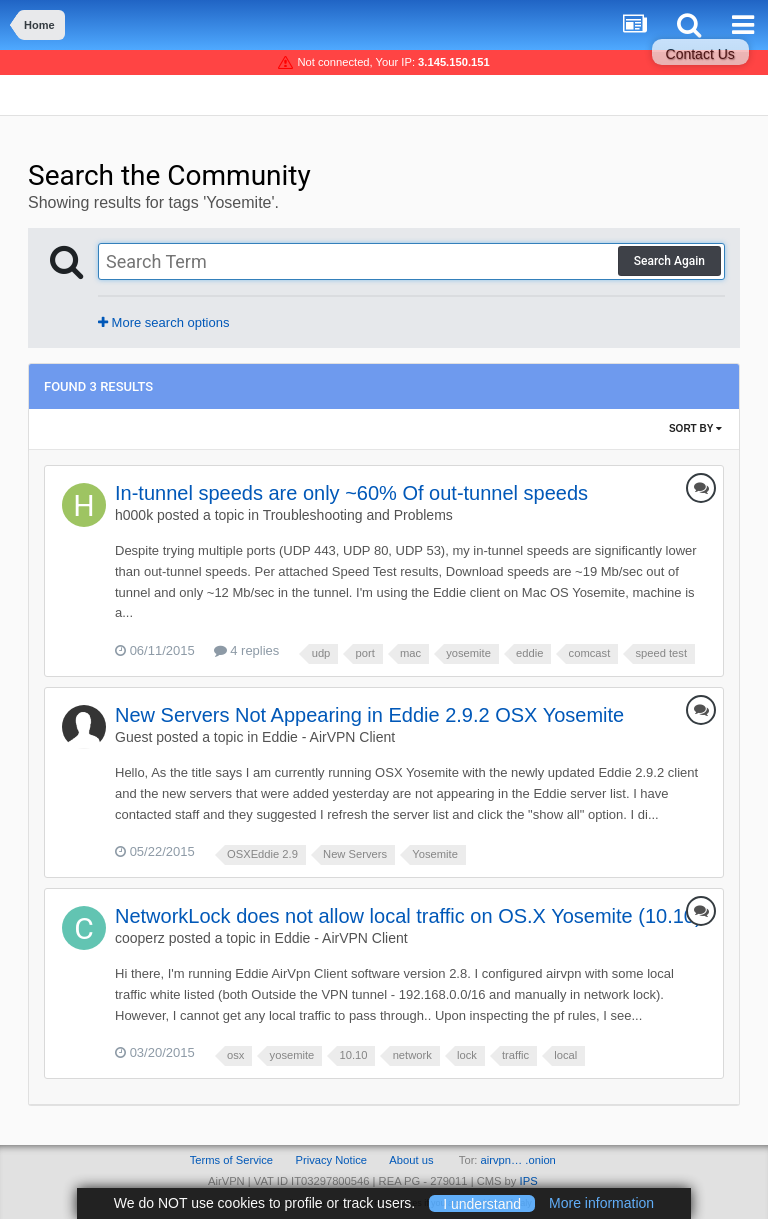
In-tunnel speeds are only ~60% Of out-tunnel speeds (351, 493)
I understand (482, 1203)
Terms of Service (231, 1160)
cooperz (140, 938)
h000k (134, 515)
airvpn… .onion (518, 1160)
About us (411, 1160)
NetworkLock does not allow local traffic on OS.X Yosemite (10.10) (408, 916)
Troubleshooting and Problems (358, 515)
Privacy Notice (331, 1160)
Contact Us (700, 54)
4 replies (247, 650)
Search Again (669, 261)
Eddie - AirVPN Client (328, 737)
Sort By (695, 428)
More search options (163, 322)
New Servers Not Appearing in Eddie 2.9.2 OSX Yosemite (369, 715)
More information (601, 1203)
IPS (529, 1181)
